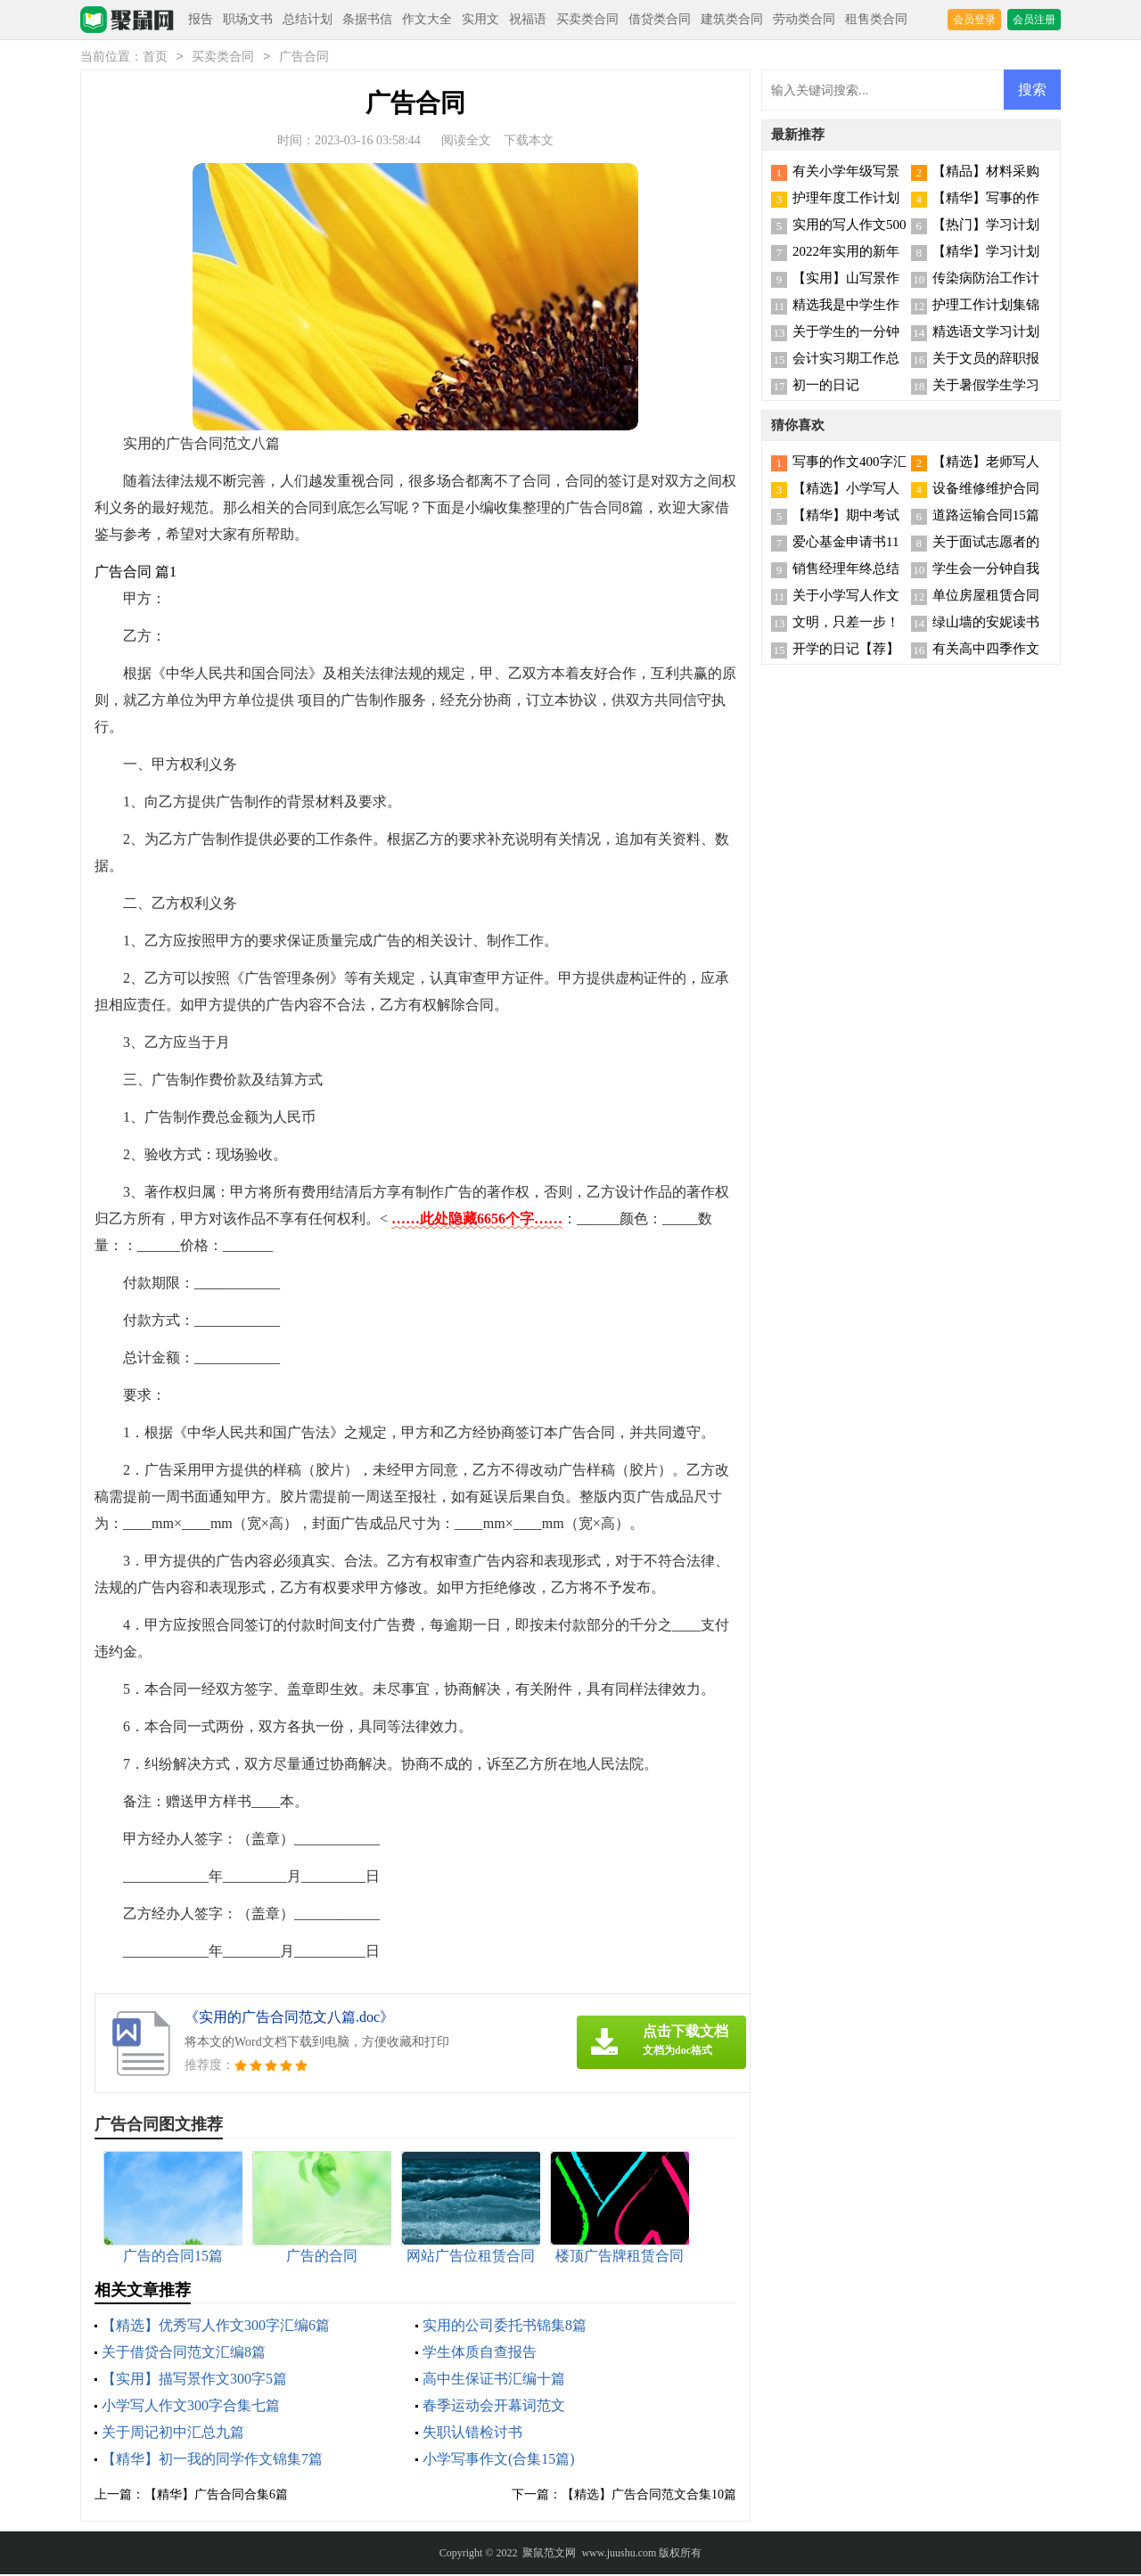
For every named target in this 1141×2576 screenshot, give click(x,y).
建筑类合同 (732, 19)
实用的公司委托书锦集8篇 (505, 2327)
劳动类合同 (804, 19)
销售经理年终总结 (845, 570)
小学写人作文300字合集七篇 (191, 2407)
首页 (155, 58)
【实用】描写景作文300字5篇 (194, 2380)
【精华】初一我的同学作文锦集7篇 (212, 2460)
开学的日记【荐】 (845, 650)
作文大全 (427, 19)
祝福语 (527, 19)
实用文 (480, 19)
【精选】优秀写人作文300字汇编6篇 (216, 2327)
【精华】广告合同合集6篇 (216, 2496)
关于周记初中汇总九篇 (173, 2433)
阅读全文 (466, 142)
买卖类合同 (587, 19)
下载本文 (529, 142)
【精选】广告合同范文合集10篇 (649, 2496)
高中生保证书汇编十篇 (494, 2380)
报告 (200, 19)
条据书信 (367, 19)
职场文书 (248, 19)
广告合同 (304, 58)
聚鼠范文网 (549, 2554)
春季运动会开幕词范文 (494, 2407)
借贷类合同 (659, 19)
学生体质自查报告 (480, 2353)
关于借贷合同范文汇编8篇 (184, 2353)
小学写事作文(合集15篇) (499, 2460)
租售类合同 (876, 19)
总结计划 (307, 19)
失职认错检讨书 (472, 2433)
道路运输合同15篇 (985, 517)
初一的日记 (825, 387)
